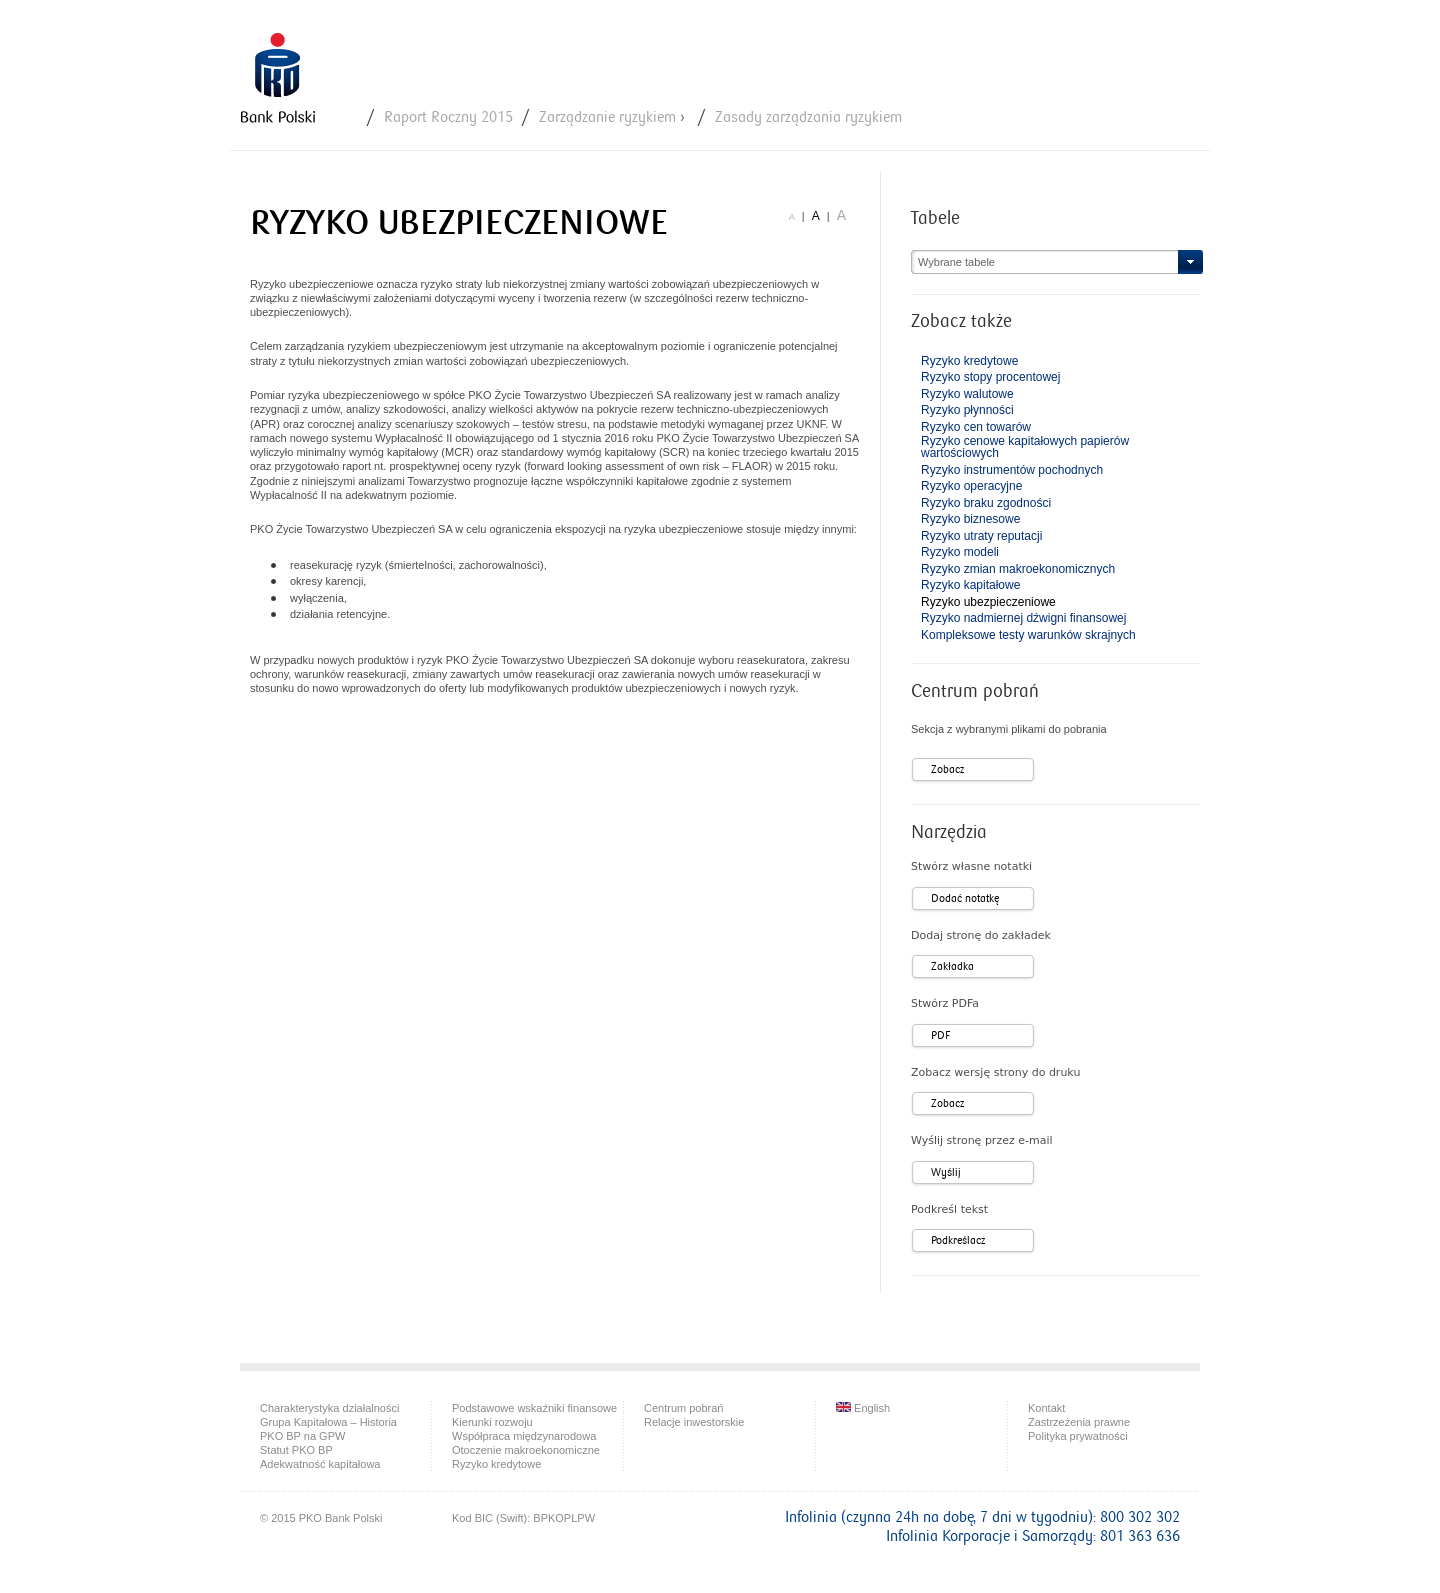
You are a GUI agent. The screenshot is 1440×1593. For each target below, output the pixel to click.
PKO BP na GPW (302, 1436)
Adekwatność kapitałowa (320, 1464)
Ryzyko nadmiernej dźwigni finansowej (1023, 618)
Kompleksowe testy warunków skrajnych (1028, 635)
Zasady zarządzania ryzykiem (808, 117)
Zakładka (952, 966)
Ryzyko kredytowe (969, 361)
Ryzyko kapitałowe (970, 585)
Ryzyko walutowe (967, 394)
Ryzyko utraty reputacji (981, 536)
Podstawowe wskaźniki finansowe (534, 1408)
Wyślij (946, 1172)
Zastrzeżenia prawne (1079, 1422)
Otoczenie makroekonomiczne (526, 1450)
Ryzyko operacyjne (971, 486)
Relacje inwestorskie (694, 1422)
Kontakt (1046, 1408)
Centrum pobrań (684, 1408)
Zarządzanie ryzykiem (607, 117)
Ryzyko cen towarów (976, 427)
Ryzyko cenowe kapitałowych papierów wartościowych (1025, 447)
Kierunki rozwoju (492, 1422)
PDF (940, 1035)
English (863, 1408)
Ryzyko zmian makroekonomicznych (1018, 569)
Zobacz (947, 769)
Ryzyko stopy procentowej (990, 377)
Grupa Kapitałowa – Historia (328, 1422)
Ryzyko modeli (960, 552)
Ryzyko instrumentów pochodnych (1012, 470)
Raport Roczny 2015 (448, 117)
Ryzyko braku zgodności (986, 503)
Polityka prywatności (1078, 1436)
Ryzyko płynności (967, 410)
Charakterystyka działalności (329, 1408)
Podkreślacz (958, 1240)
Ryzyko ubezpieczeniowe (988, 602)
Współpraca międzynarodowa (524, 1436)
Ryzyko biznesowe (970, 519)
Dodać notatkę (965, 898)
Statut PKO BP (296, 1450)
